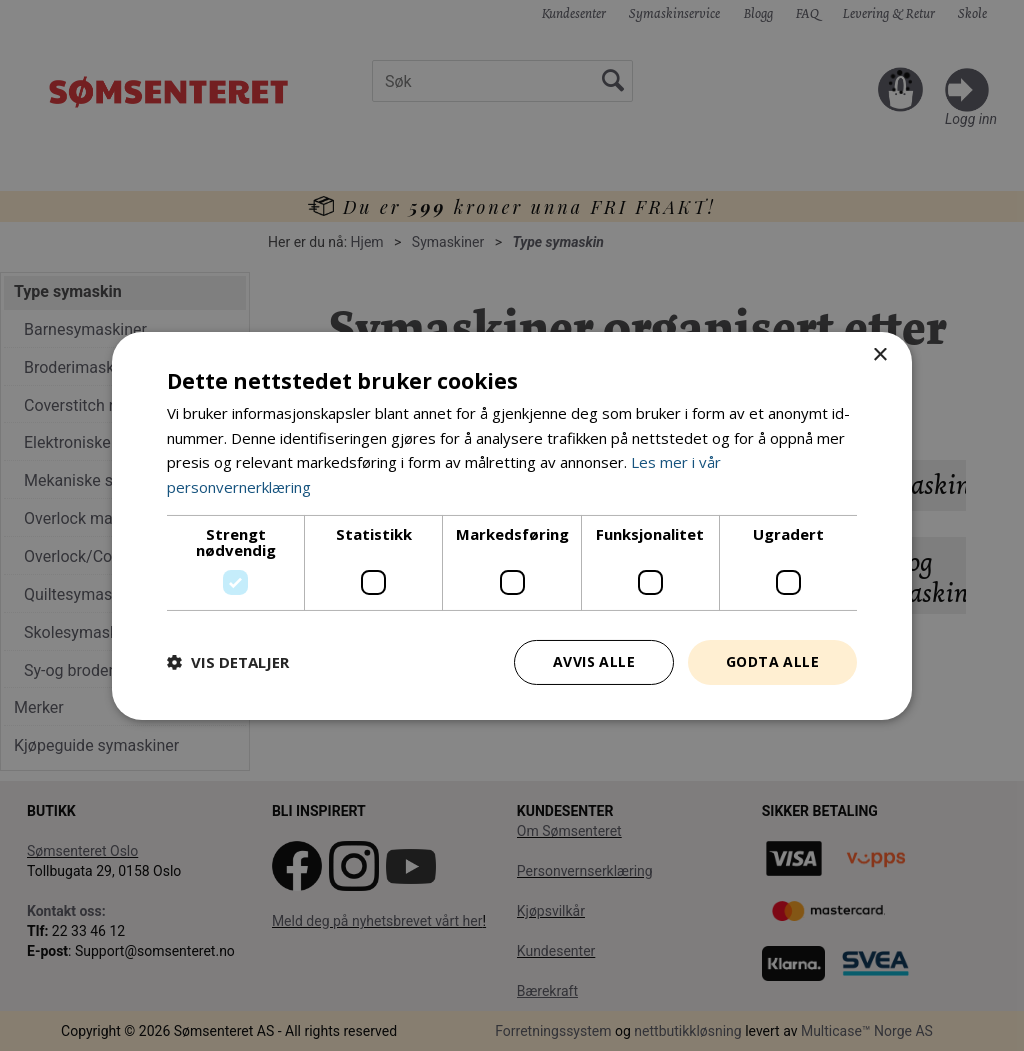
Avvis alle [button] (594, 661)
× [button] (879, 354)
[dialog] (512, 525)
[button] (228, 662)
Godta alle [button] (772, 661)
